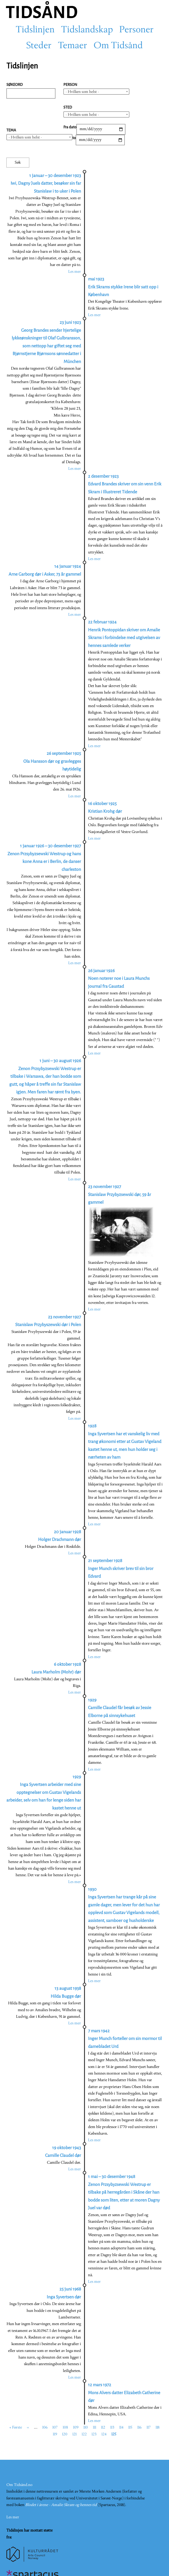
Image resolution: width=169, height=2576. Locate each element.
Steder (38, 46)
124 (104, 2434)
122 (84, 2434)
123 (94, 2434)
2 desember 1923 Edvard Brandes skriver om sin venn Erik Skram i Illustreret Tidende (124, 484)
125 (113, 2434)
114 (121, 2428)
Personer (136, 30)
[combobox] (96, 91)
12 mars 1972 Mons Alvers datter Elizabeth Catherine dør (124, 2393)
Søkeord (14, 85)
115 (130, 2428)
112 (103, 2428)
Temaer (72, 46)
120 (64, 2434)
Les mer (74, 272)
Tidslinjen (35, 30)
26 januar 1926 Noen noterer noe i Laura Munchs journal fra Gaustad (119, 978)
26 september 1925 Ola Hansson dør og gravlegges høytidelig (52, 761)
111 (94, 2428)
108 (65, 2428)
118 (158, 2428)
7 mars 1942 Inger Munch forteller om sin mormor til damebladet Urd (125, 2039)
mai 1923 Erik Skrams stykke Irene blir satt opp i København (123, 287)
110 (85, 2428)
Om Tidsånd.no (19, 2463)
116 (139, 2428)
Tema (11, 130)
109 (76, 2428)
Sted (67, 107)
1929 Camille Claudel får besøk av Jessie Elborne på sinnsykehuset (119, 1708)
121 (74, 2434)
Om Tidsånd (118, 46)
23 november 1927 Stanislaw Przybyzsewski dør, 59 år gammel (119, 1194)
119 (55, 2434)
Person (70, 85)
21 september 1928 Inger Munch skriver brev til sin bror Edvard (120, 1568)
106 (45, 2428)
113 (112, 2428)
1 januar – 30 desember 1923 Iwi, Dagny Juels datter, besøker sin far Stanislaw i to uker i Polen (46, 183)
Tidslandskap (87, 30)
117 (149, 2428)
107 (55, 2428)
